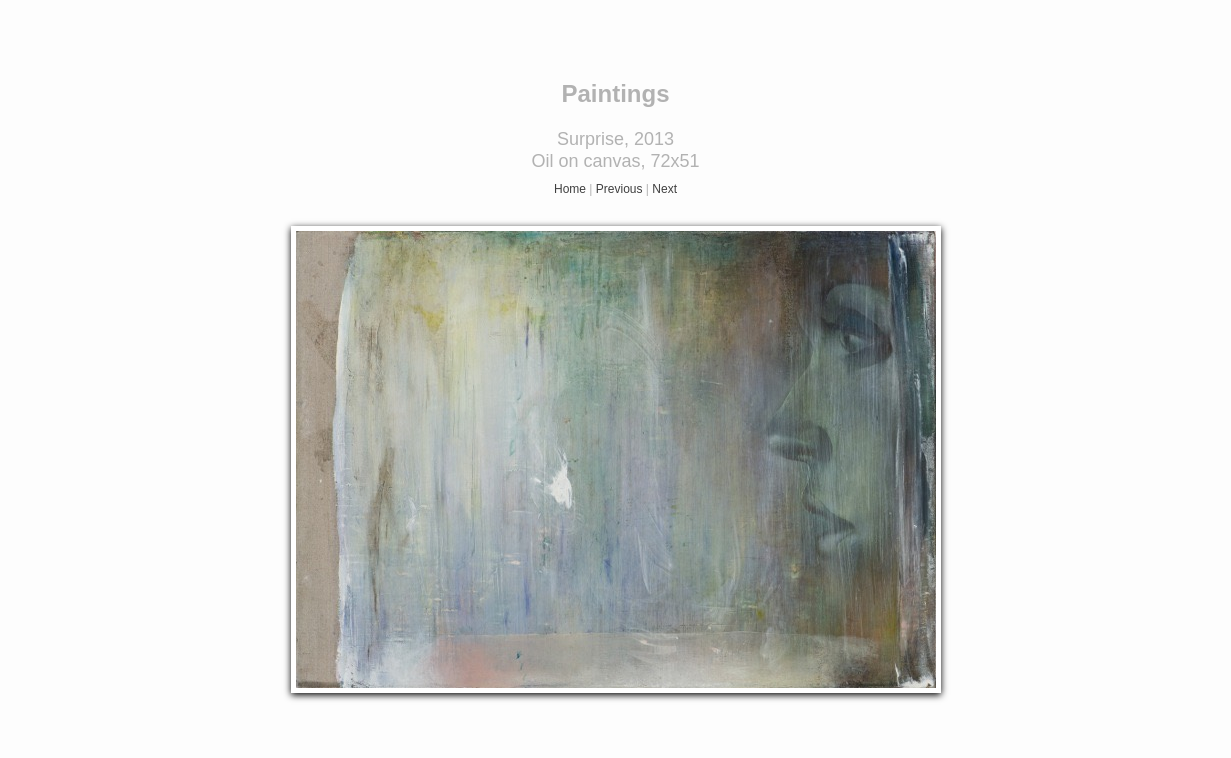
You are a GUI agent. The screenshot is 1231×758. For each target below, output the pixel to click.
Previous (619, 189)
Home (570, 189)
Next (664, 189)
